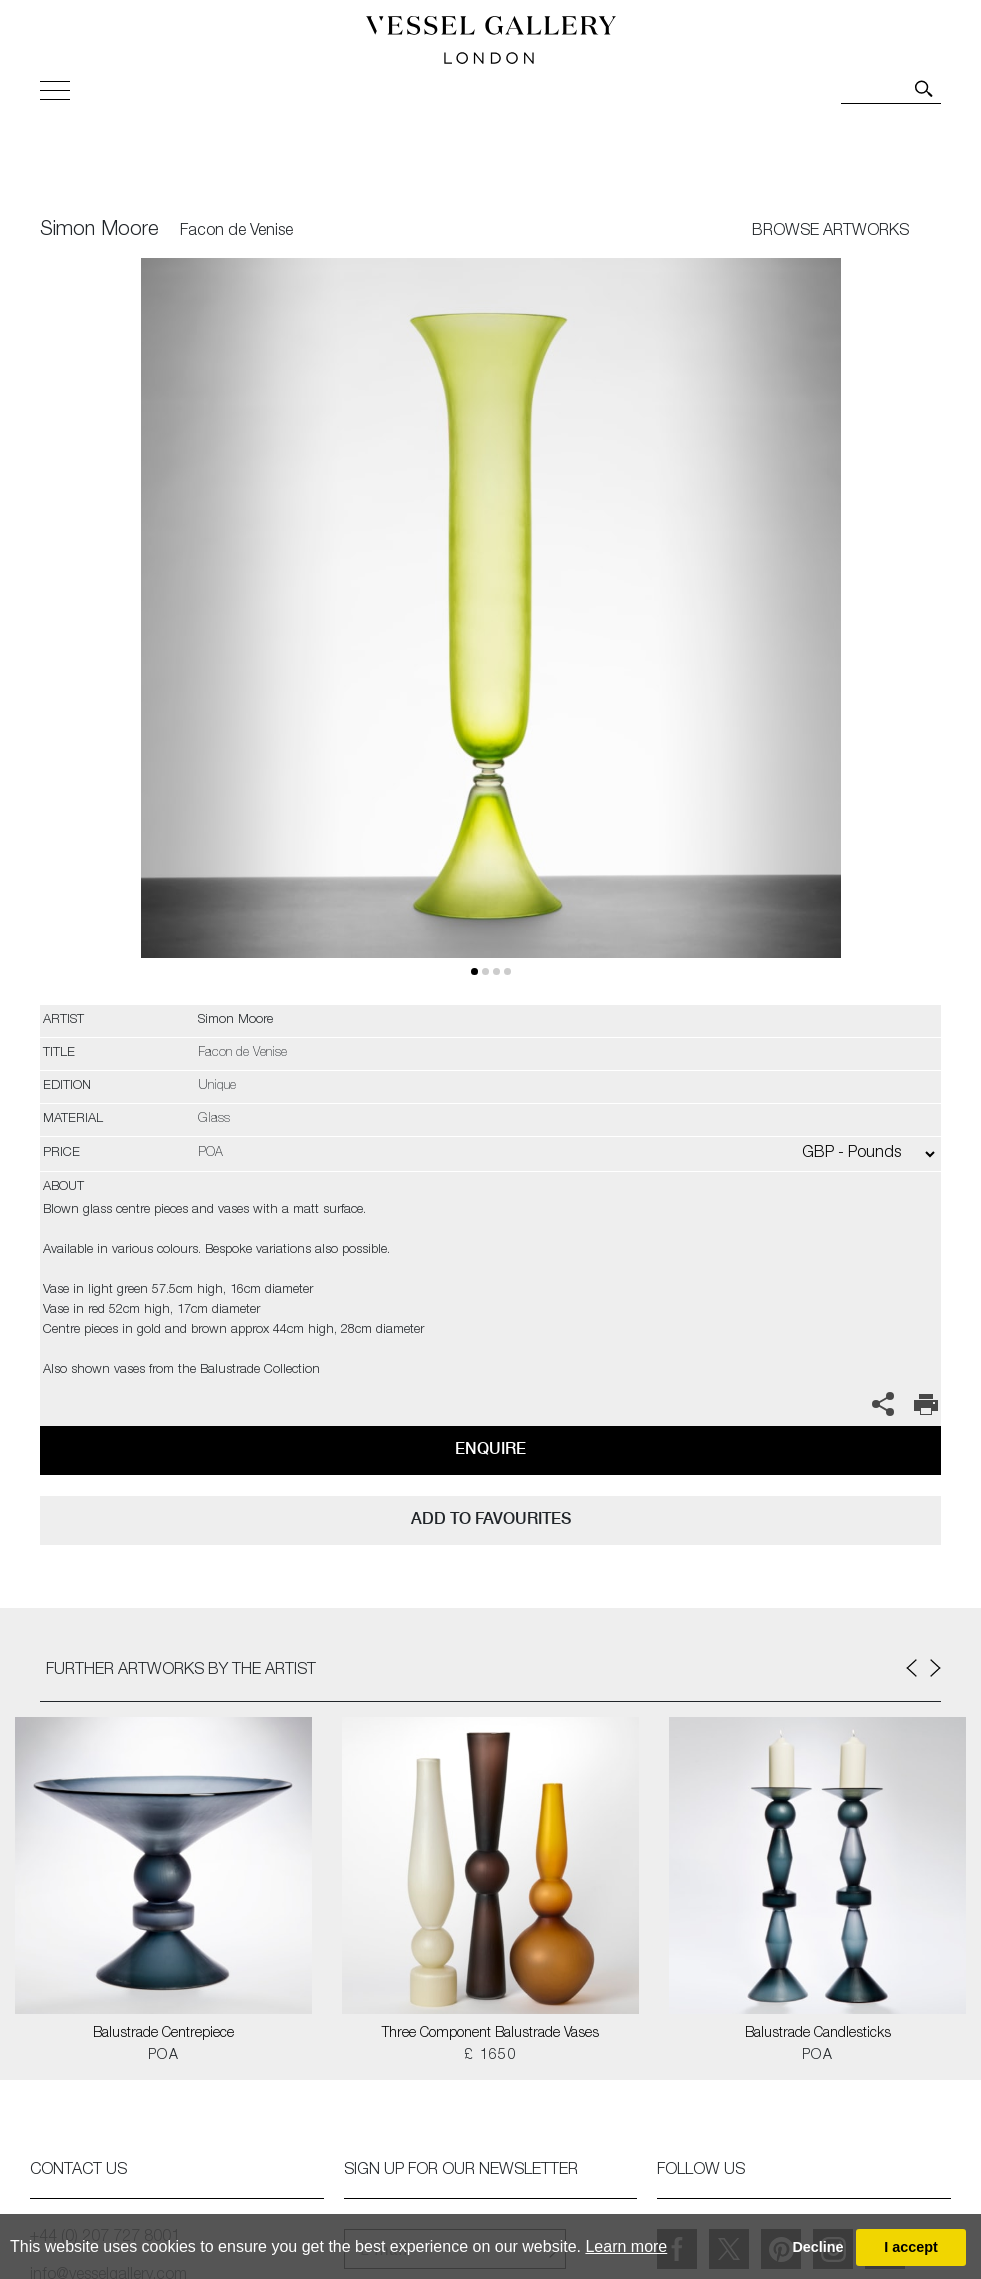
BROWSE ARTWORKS (830, 232)
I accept (911, 2247)
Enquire (490, 1448)
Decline (817, 2247)
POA (163, 2056)
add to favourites (491, 1518)
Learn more (626, 2246)
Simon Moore (99, 231)
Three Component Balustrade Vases (490, 2034)
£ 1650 (490, 2056)
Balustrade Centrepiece (163, 2034)
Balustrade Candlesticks (818, 2034)
